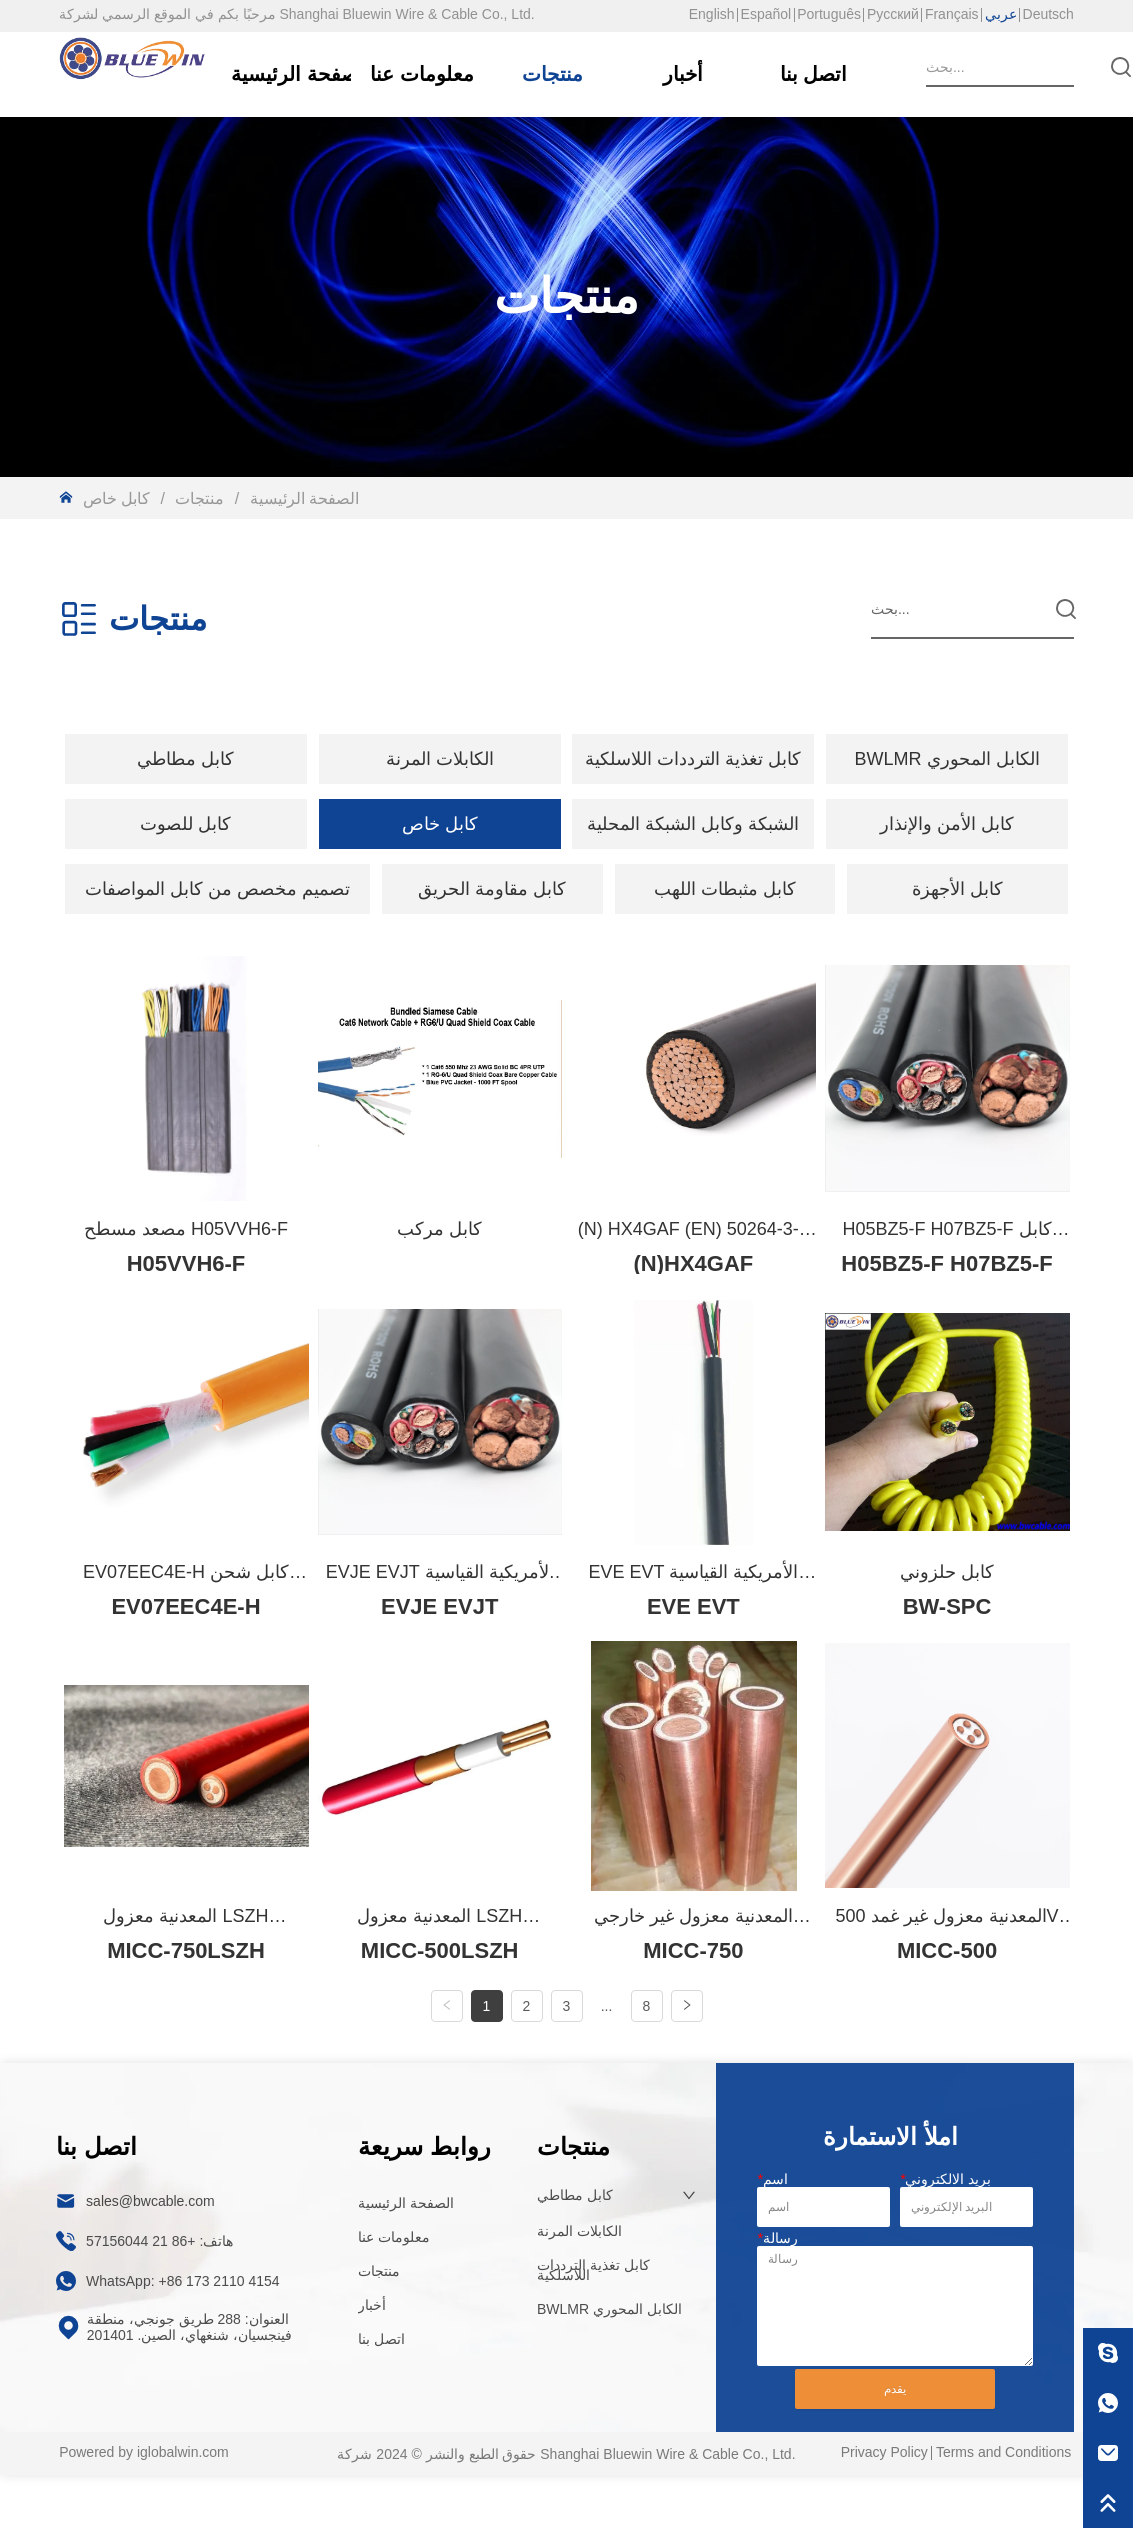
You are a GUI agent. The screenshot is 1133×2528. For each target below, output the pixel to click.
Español (766, 14)
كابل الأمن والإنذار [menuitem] (947, 824)
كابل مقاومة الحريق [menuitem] (492, 889)
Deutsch (1048, 14)
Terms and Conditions (1003, 2504)
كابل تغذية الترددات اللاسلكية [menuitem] (693, 759)
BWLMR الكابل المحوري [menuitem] (947, 759)
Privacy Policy (884, 2504)
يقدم (895, 2441)
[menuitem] (186, 759)
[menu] (566, 759)
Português (829, 14)
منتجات (200, 498)
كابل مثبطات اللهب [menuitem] (725, 889)
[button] (185, 759)
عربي (1001, 14)
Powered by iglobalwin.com (144, 2504)
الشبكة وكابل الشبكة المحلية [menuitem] (693, 824)
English (712, 14)
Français (952, 14)
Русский (893, 14)
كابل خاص (119, 498)
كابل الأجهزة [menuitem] (957, 889)
